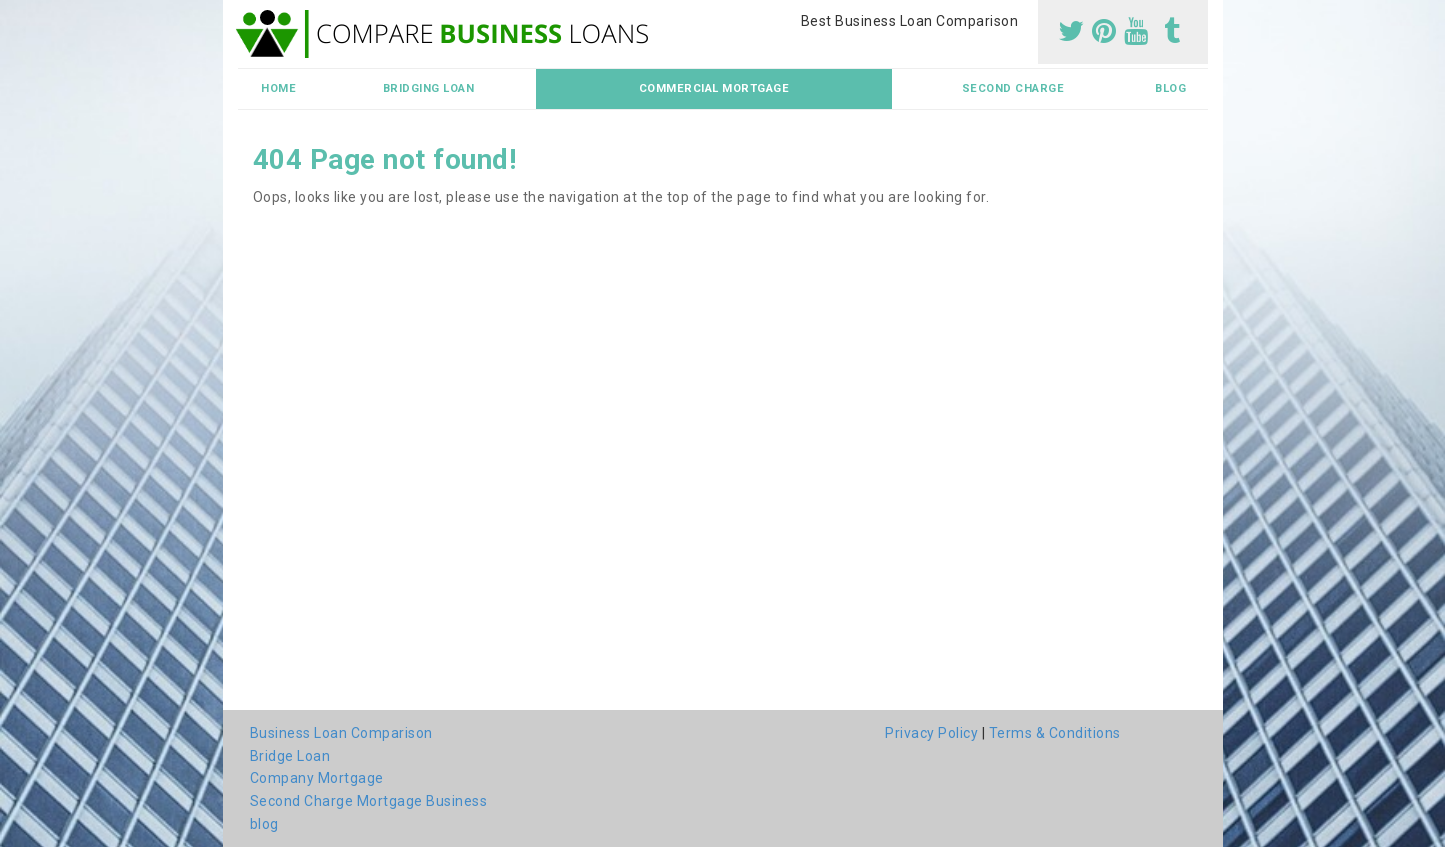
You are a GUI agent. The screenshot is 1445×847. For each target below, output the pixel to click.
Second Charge (1013, 88)
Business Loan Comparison (341, 733)
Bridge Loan (290, 756)
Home (278, 88)
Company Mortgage (317, 778)
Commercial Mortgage (714, 88)
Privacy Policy (931, 733)
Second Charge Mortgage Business (369, 801)
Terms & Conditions (1055, 733)
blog (1170, 88)
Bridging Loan (429, 88)
